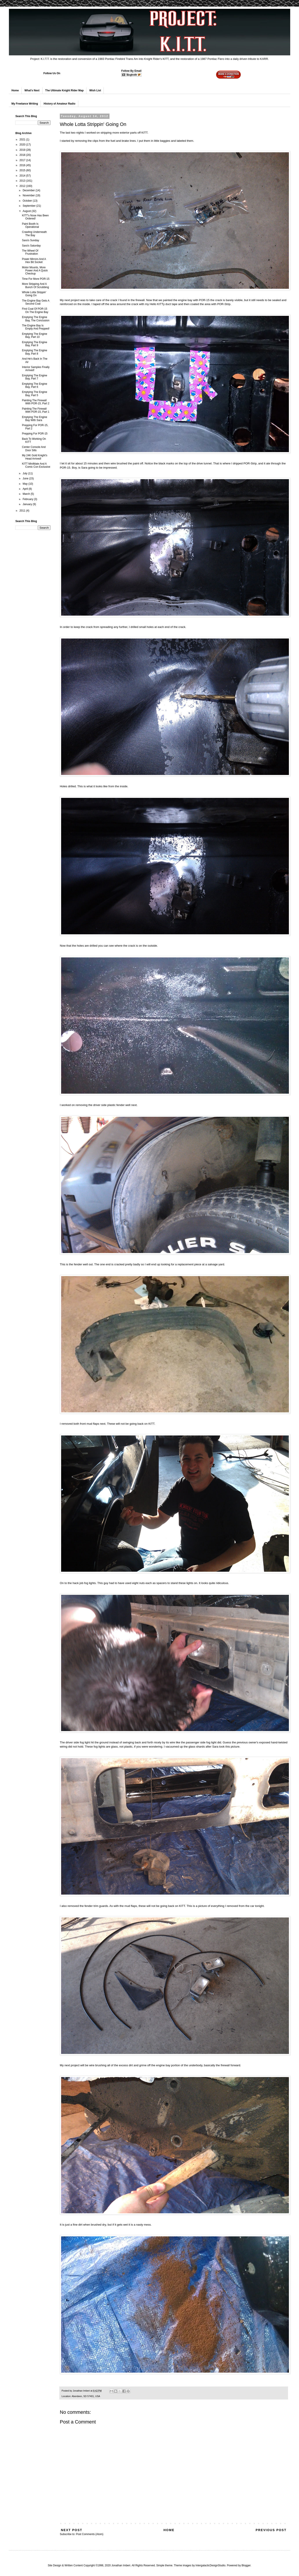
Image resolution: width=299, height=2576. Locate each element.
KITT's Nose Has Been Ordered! (35, 217)
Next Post (71, 2530)
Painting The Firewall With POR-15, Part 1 (35, 410)
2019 (23, 149)
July (25, 473)
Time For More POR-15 (35, 278)
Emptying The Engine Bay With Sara (34, 419)
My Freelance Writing (24, 103)
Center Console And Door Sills (34, 448)
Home (15, 90)
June (26, 478)
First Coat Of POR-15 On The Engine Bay (35, 310)
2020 (23, 144)
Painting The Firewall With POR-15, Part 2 (35, 402)
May (25, 483)
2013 (23, 180)
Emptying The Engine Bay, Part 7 (34, 377)
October (28, 200)
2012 (23, 186)
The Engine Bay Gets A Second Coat (35, 302)
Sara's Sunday (30, 240)
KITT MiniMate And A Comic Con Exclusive (36, 465)
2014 (23, 175)
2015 (23, 170)
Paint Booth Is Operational (30, 225)
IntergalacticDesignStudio (210, 2565)
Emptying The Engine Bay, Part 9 (34, 344)
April (26, 488)
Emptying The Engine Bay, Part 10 (34, 335)
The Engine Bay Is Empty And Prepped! (35, 327)
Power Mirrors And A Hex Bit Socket (34, 261)
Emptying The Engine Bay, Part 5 (34, 393)
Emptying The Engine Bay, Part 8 (34, 352)
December (29, 190)
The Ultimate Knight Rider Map (64, 90)
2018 (23, 154)
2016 (23, 165)
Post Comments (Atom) (89, 2534)
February (28, 499)
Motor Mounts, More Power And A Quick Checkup (35, 270)
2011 (23, 510)
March (27, 493)
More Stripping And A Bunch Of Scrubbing (35, 285)
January (28, 504)
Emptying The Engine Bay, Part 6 (34, 385)
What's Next (31, 90)
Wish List (95, 90)
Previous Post (271, 2530)
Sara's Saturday (31, 245)
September (29, 205)
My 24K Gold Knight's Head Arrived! (34, 457)
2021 (23, 139)
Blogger (246, 2565)
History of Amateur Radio (59, 103)
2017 (23, 160)
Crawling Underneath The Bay (34, 233)
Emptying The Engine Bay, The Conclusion (35, 319)
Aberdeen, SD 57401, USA (86, 2396)
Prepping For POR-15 (34, 433)
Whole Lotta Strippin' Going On (34, 294)
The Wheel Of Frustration (30, 252)
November (29, 195)
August (27, 211)
